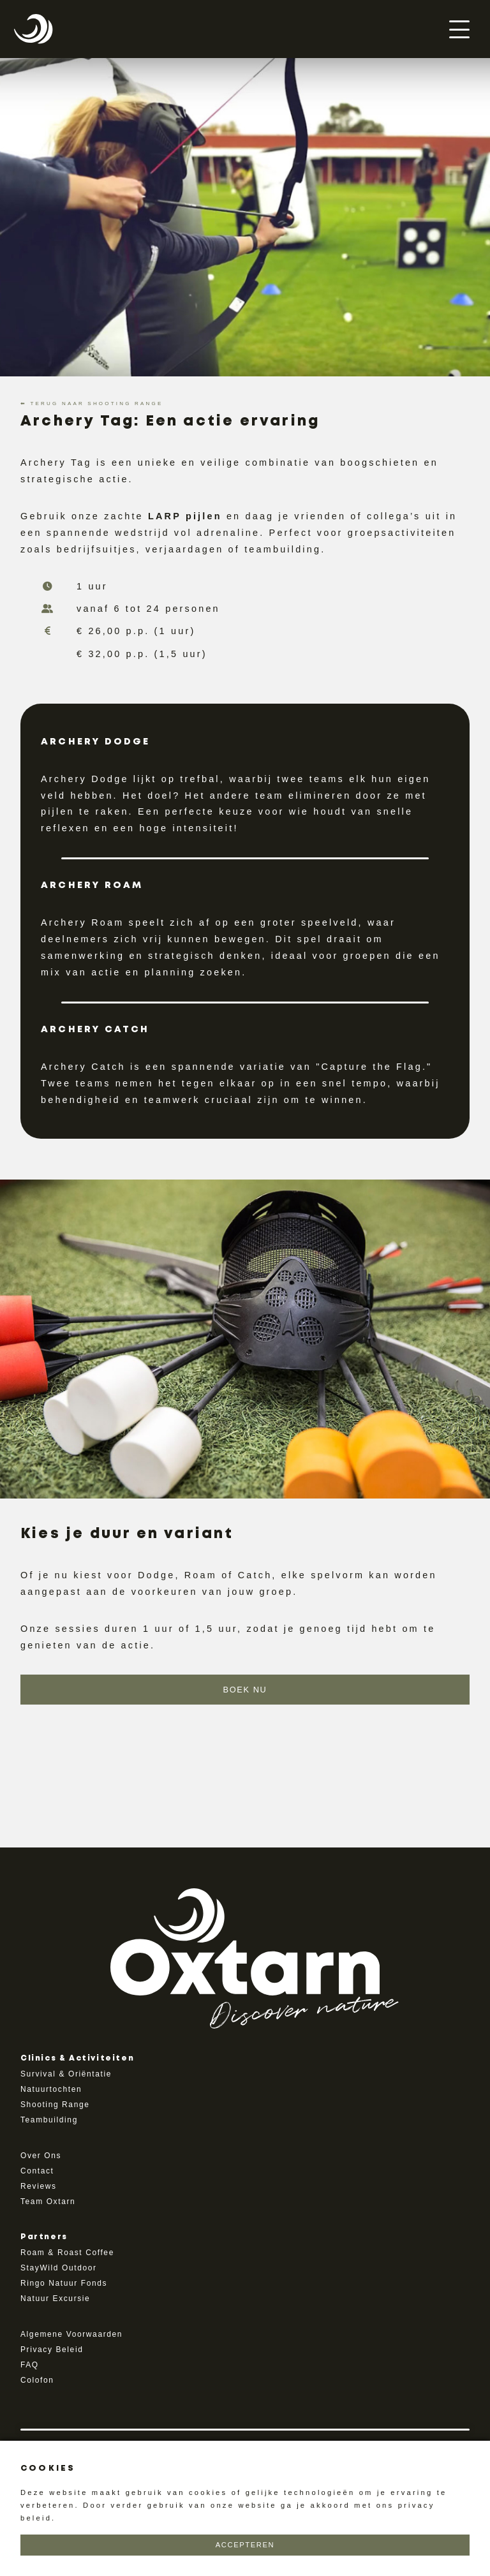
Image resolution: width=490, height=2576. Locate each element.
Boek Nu (245, 1689)
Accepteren (245, 2545)
